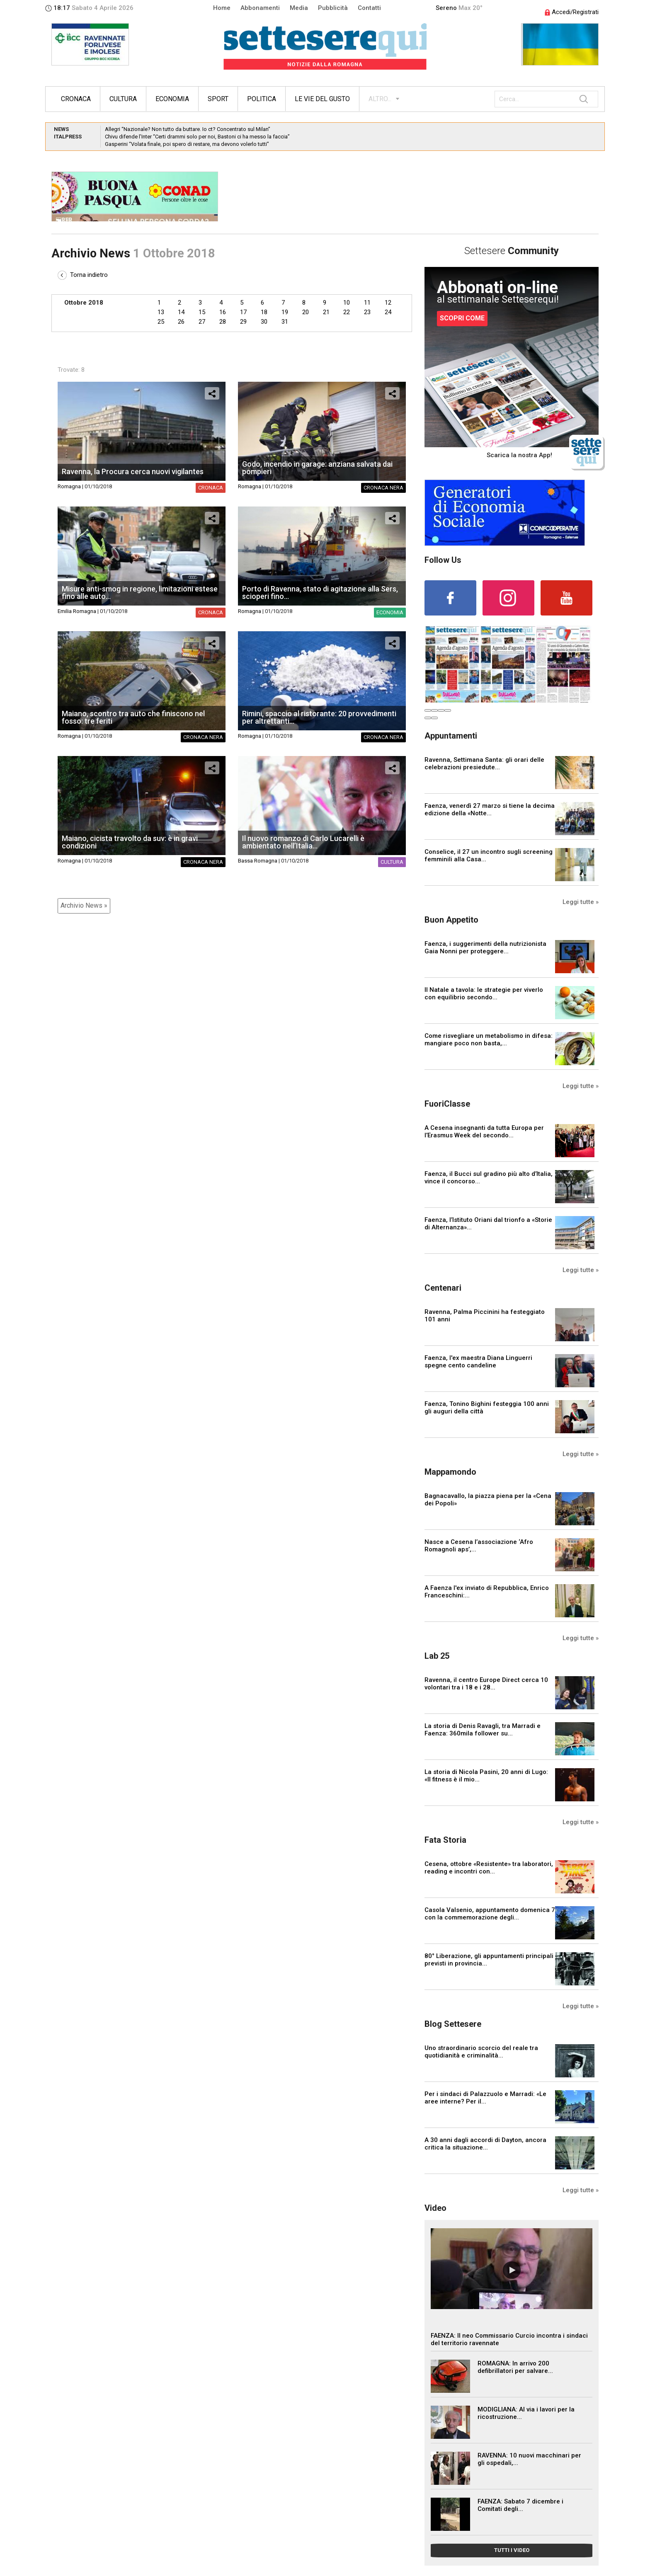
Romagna (69, 486)
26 (181, 321)
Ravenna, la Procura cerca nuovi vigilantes (133, 471)
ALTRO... (380, 99)
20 (305, 312)
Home (221, 8)
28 (222, 321)
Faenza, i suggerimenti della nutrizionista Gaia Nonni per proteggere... (485, 947)
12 (388, 302)
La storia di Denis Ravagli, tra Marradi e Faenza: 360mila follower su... (482, 1729)
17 (243, 312)
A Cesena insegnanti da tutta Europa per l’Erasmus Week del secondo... (484, 1131)
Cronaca (76, 99)
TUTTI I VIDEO (511, 2550)
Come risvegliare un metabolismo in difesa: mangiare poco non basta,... (488, 1039)
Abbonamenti (260, 8)
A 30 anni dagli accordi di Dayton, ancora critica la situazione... (485, 2143)
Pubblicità (333, 8)
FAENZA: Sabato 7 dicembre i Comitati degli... (520, 2505)
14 (181, 312)
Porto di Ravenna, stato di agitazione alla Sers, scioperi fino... (320, 592)
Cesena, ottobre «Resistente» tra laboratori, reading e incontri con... (488, 1867)
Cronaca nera (383, 488)
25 (161, 321)
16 (222, 312)
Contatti (369, 8)
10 (346, 302)
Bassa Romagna (257, 861)
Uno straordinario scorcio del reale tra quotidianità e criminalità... (481, 2051)
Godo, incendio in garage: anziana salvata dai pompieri (317, 468)
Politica (261, 99)
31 (284, 321)
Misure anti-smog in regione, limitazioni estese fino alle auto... (140, 592)
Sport (218, 99)
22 (346, 312)
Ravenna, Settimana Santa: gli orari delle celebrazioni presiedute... (484, 763)
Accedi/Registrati (572, 12)
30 (264, 321)
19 (284, 312)
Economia (172, 99)
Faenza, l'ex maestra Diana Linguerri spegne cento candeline (478, 1361)
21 (326, 312)
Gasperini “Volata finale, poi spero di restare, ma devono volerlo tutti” (187, 144)
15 (202, 312)
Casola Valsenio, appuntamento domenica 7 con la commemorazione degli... (489, 1913)
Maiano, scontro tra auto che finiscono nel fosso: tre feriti (133, 717)
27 (202, 321)
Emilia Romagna (77, 611)
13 (161, 312)
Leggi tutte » (581, 902)
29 (243, 321)
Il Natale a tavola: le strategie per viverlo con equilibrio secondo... (483, 993)
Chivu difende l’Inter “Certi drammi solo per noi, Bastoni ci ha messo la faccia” (197, 136)
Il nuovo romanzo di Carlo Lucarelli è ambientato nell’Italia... (303, 842)
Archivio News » (84, 905)
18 (264, 312)
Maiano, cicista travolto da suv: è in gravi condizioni (130, 842)
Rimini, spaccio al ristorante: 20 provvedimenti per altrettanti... (319, 717)
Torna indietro (83, 275)
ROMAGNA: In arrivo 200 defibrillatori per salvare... (515, 2367)
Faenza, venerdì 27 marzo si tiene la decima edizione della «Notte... (489, 809)
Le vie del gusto (322, 99)
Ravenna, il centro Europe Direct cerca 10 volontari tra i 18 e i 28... (486, 1683)
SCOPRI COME (462, 318)
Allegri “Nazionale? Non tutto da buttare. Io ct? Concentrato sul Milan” (187, 129)
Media (299, 8)
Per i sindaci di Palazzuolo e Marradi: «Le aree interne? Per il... (485, 2097)
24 (388, 312)
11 (367, 302)
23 (367, 312)
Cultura (123, 99)
